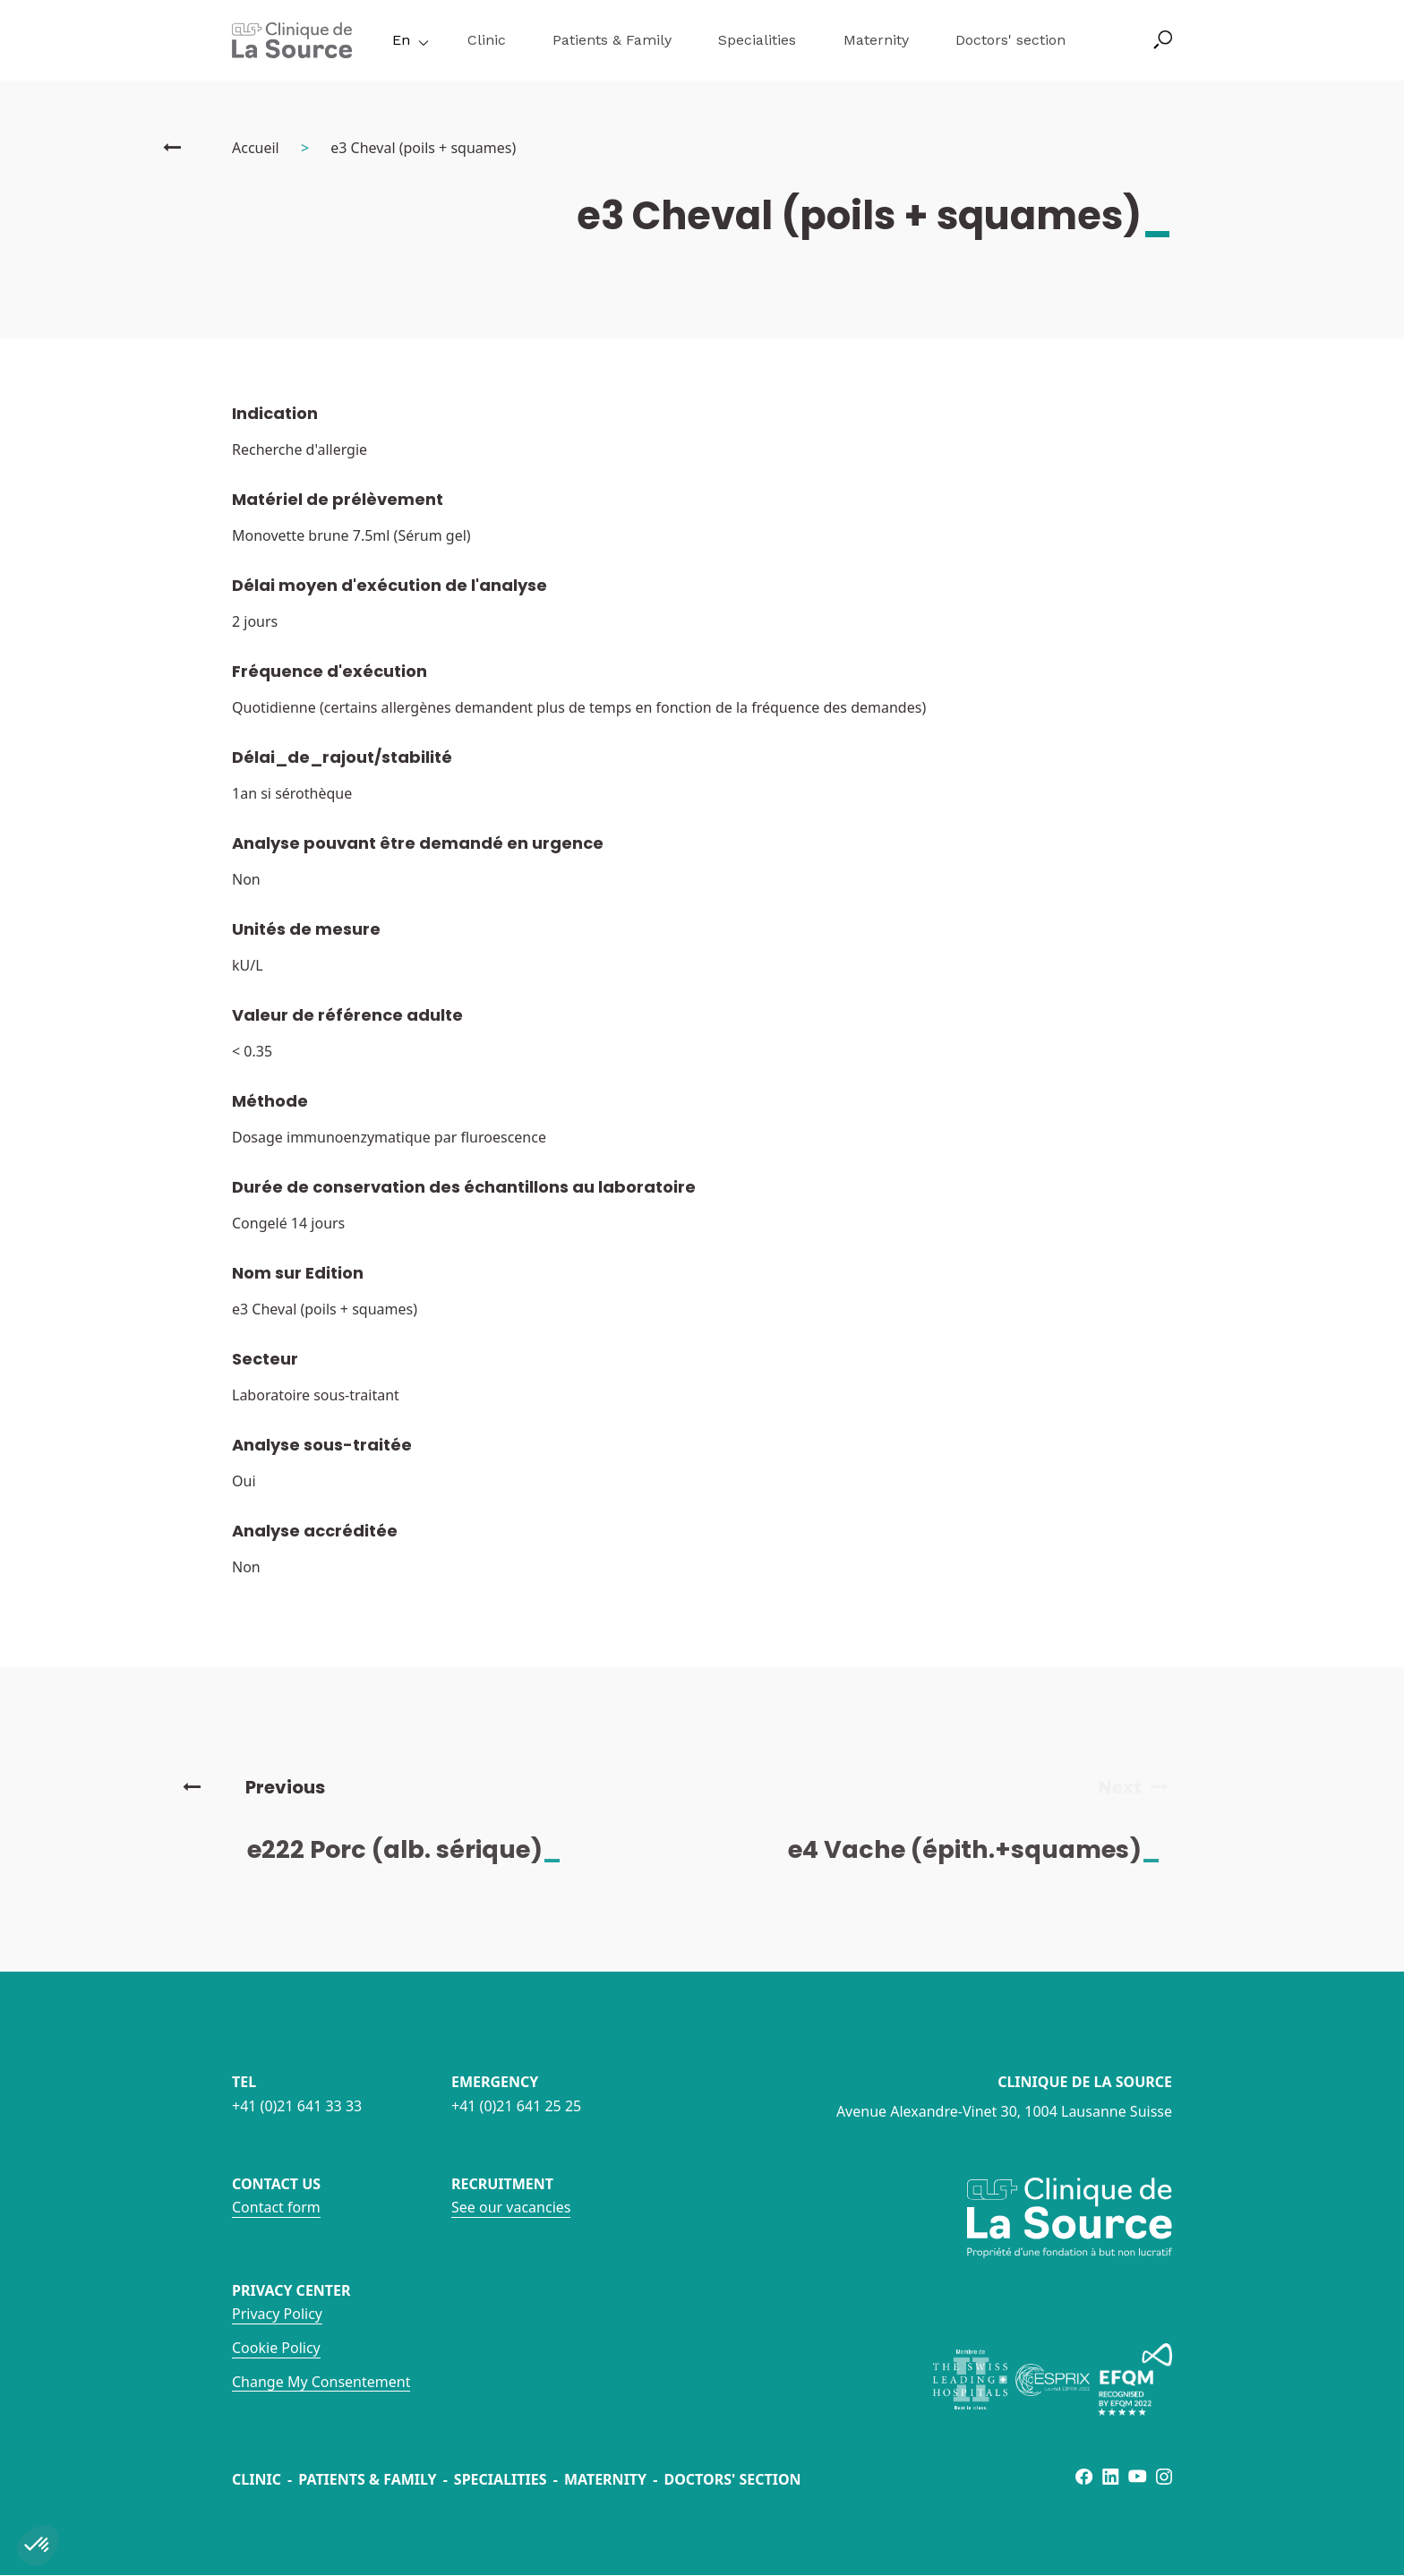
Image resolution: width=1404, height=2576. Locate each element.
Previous (254, 1787)
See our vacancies (510, 2207)
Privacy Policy (277, 2314)
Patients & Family (612, 39)
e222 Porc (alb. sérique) (418, 1849)
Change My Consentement (321, 2382)
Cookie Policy (276, 2348)
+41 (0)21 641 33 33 (297, 2106)
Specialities (757, 39)
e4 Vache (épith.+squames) (988, 1849)
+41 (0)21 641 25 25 (516, 2106)
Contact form (276, 2207)
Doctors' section (1010, 39)
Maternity (876, 39)
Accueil (255, 148)
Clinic (486, 39)
